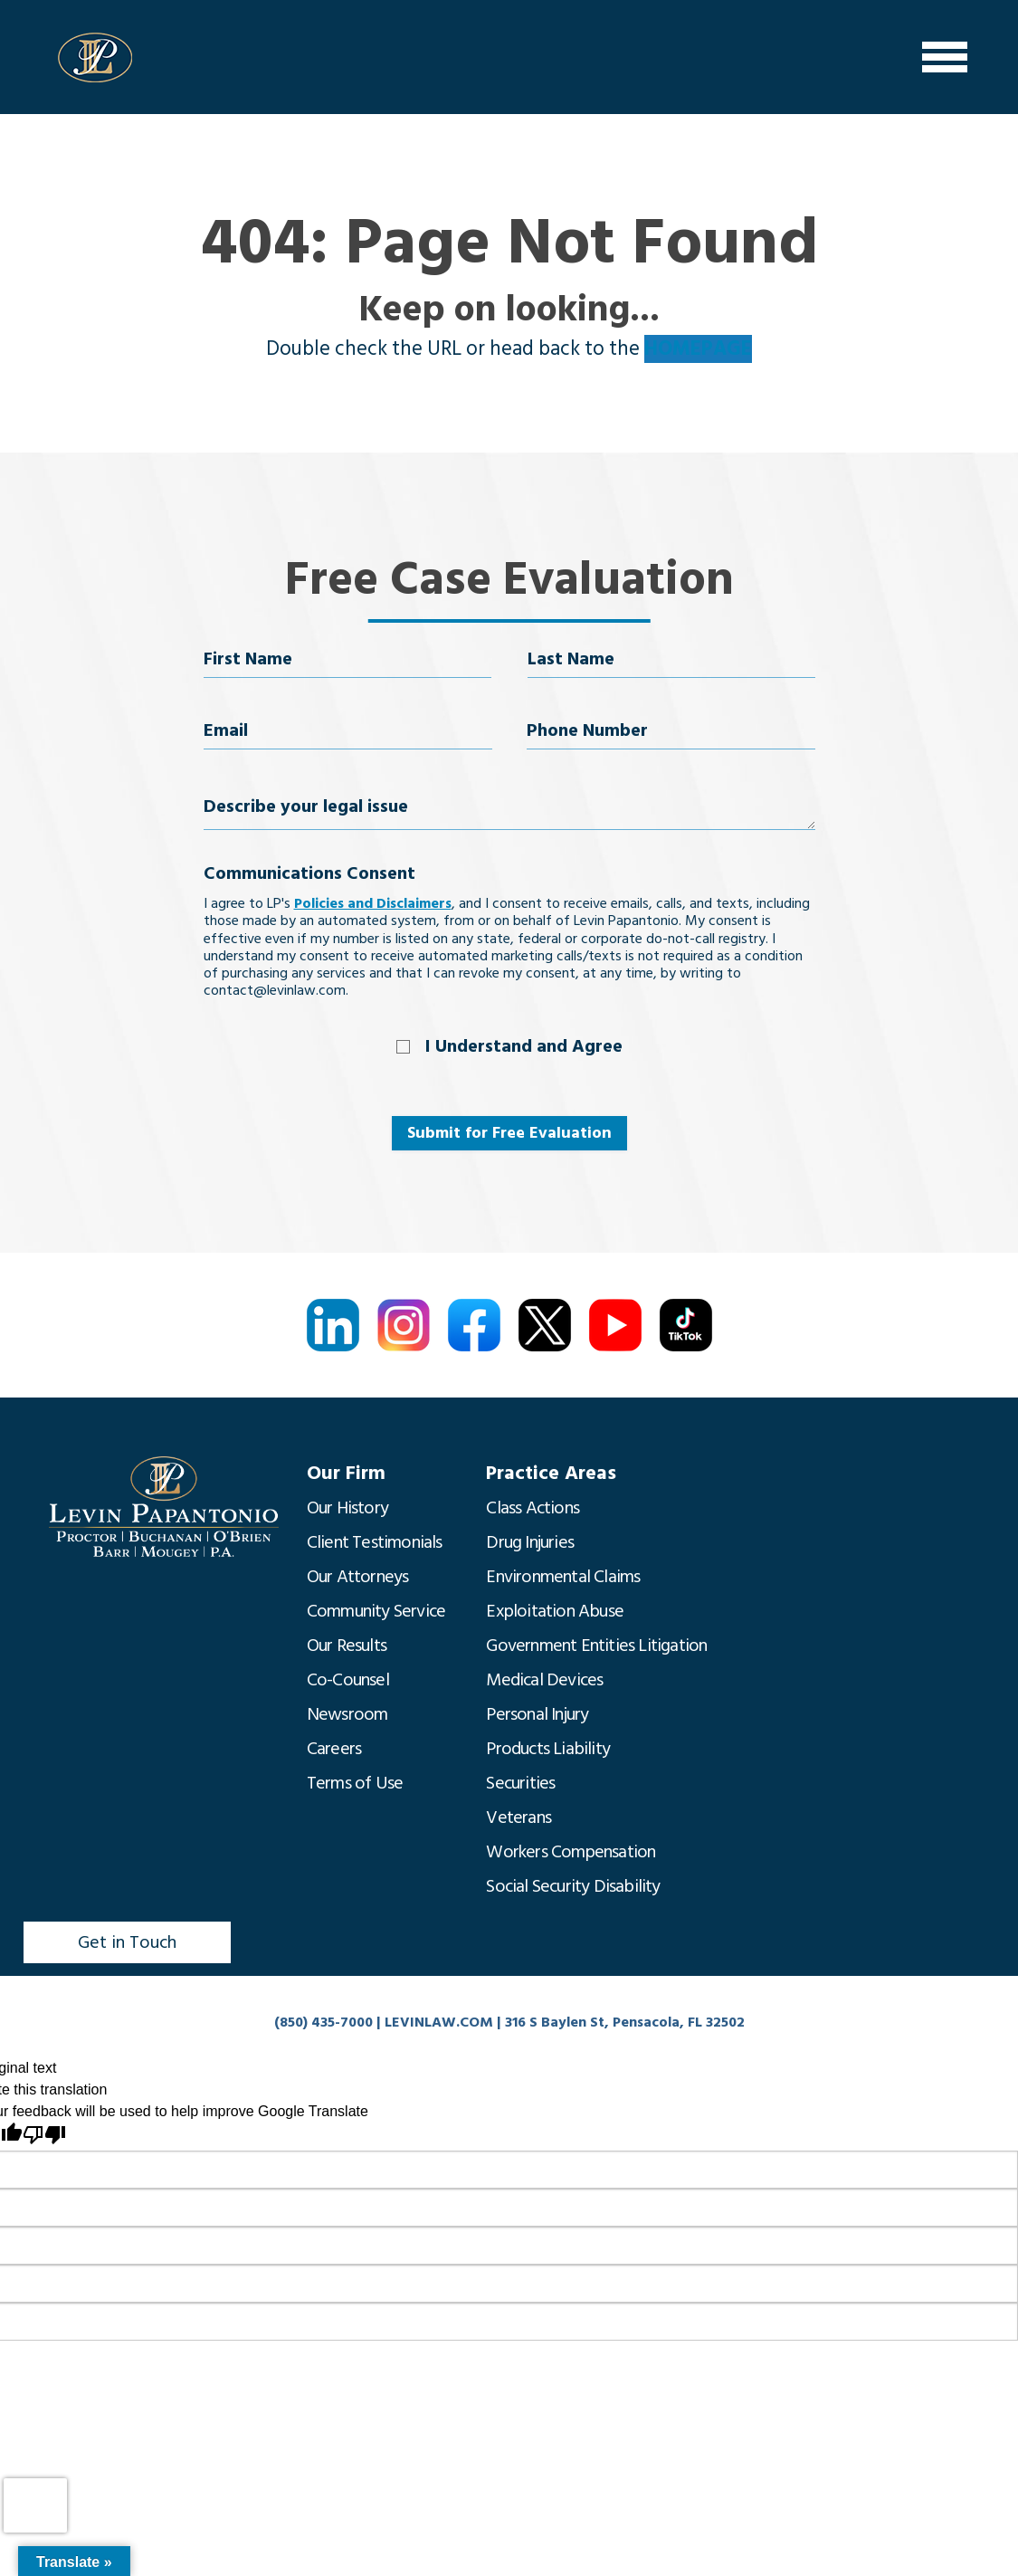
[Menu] (944, 57)
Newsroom (347, 1714)
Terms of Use (355, 1783)
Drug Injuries (530, 1542)
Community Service (376, 1611)
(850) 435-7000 (323, 2022)
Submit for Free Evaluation (509, 1132)
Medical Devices (544, 1680)
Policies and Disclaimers (373, 903)
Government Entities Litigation (596, 1645)
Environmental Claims (563, 1576)
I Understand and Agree (524, 1046)
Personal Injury (537, 1714)
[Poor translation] (44, 2135)
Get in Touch (127, 1942)
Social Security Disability (573, 1886)
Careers (334, 1748)
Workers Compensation (570, 1852)
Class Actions (532, 1508)
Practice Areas (551, 1473)
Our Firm (346, 1473)
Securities (520, 1783)
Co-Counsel (348, 1680)
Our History (347, 1508)
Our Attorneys (358, 1576)
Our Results (346, 1645)
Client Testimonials (374, 1542)
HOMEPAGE (698, 349)
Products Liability (548, 1748)
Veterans (518, 1817)
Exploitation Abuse (554, 1611)
